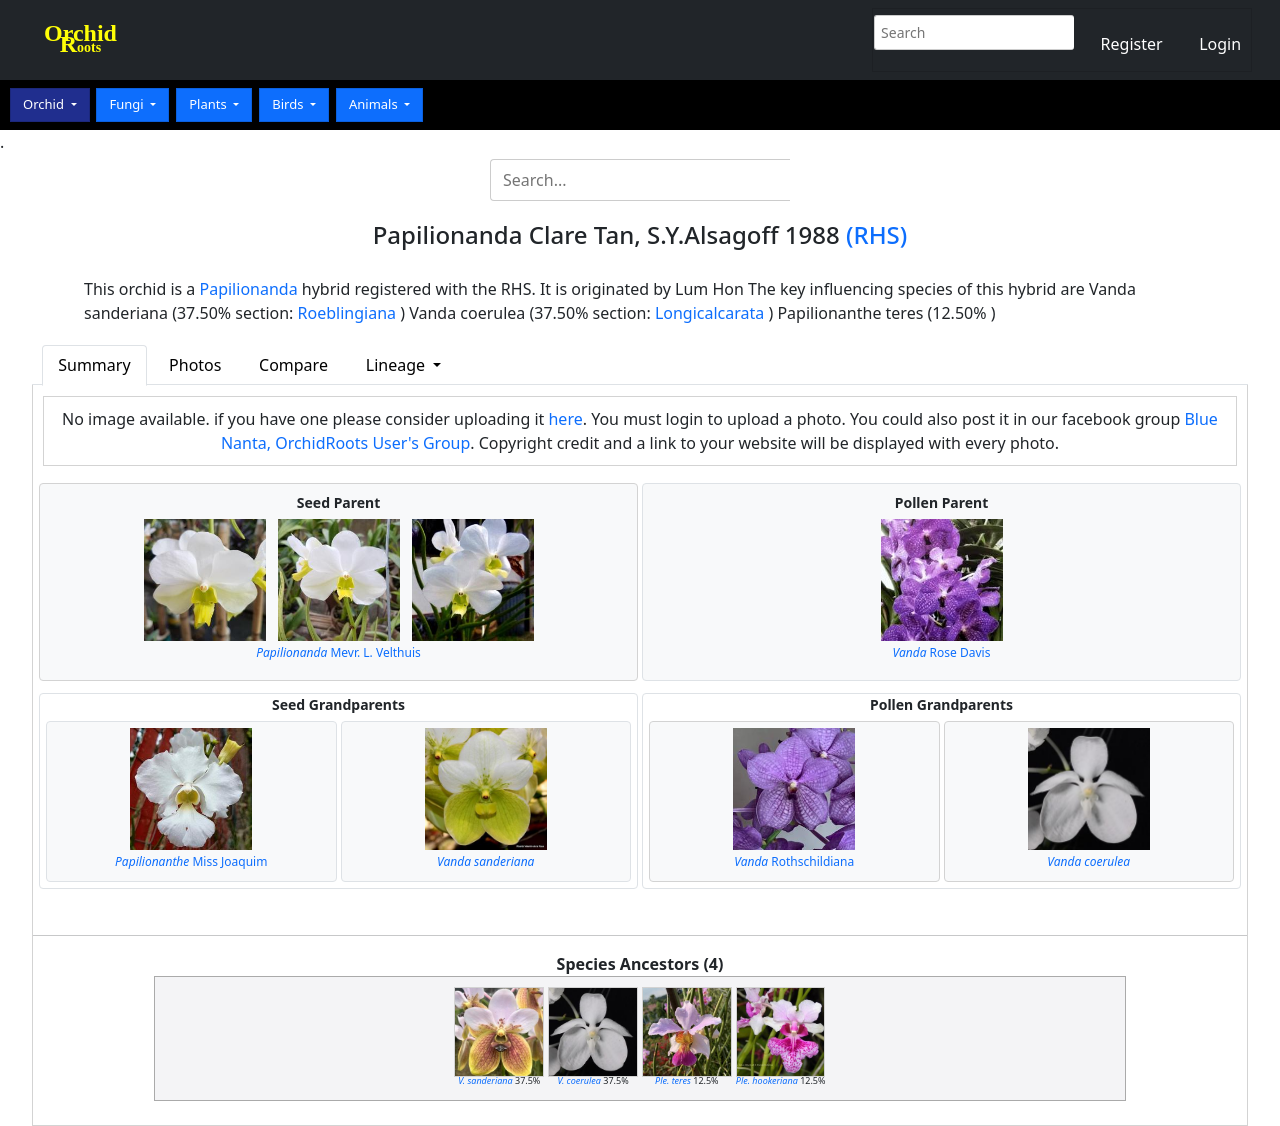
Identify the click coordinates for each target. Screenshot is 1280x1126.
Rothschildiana (794, 861)
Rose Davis (942, 652)
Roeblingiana (347, 313)
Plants (209, 104)
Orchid (45, 104)
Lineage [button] (397, 365)
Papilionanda (249, 289)
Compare (293, 365)
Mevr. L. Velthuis (338, 652)
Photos (195, 365)
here (565, 419)
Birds (289, 104)
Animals (375, 104)
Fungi (128, 104)
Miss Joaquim (191, 861)
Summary (94, 365)
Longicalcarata (709, 313)
